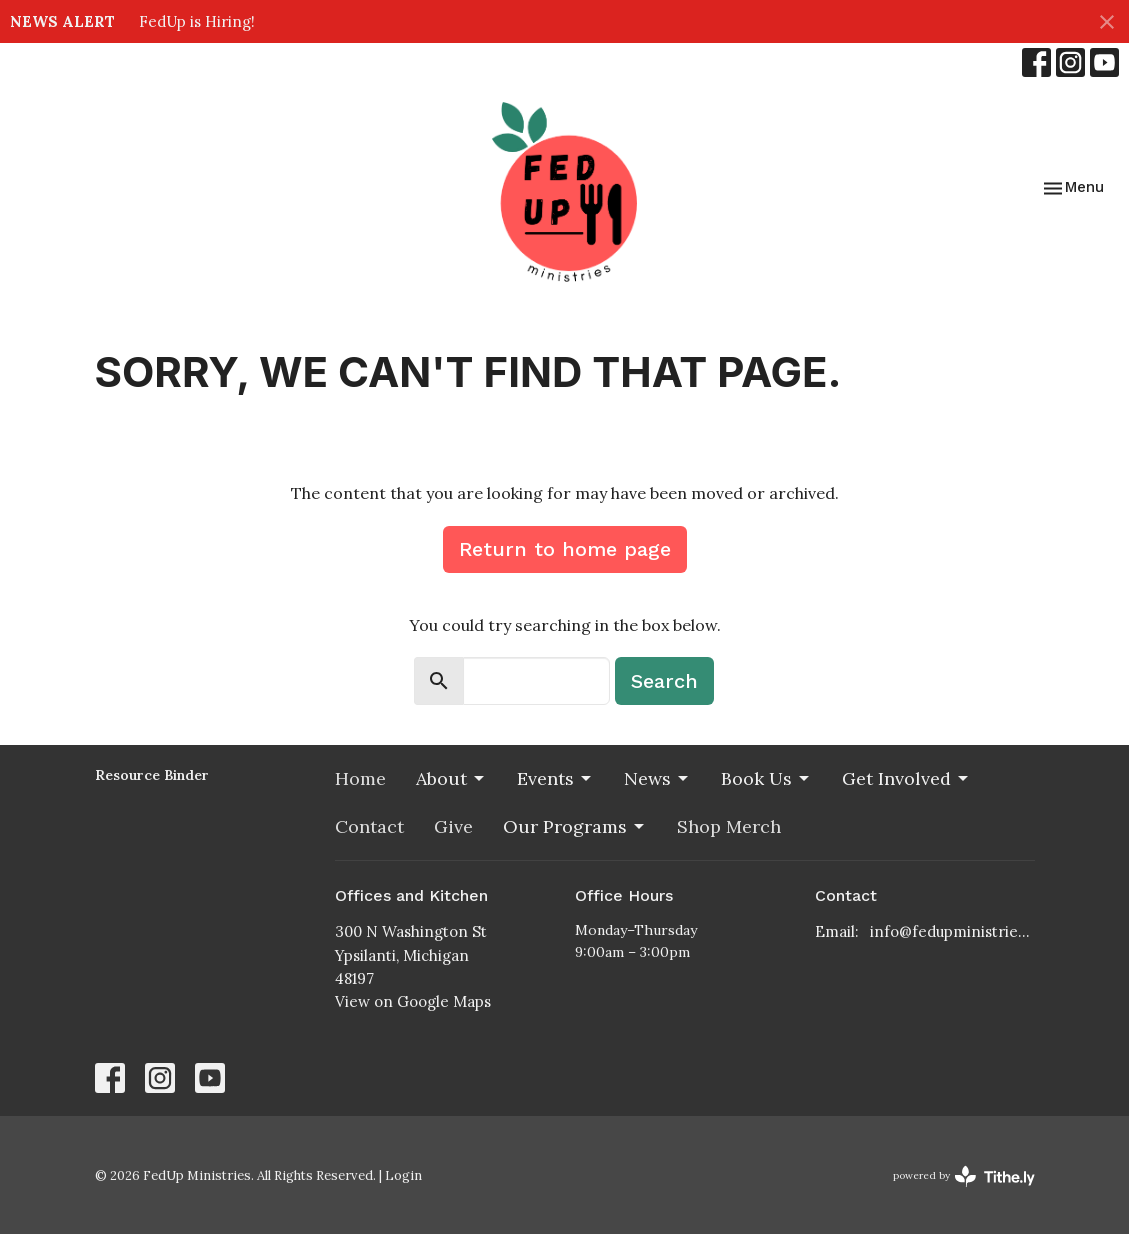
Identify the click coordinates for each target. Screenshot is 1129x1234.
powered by (964, 1176)
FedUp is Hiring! (197, 21)
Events (555, 778)
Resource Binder (152, 775)
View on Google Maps (413, 1001)
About (451, 778)
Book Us (766, 778)
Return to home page (565, 549)
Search (664, 681)
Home (360, 778)
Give (453, 826)
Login (403, 1175)
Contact (369, 826)
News (657, 778)
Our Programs (575, 826)
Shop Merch (729, 826)
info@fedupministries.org (952, 931)
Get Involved (906, 778)
